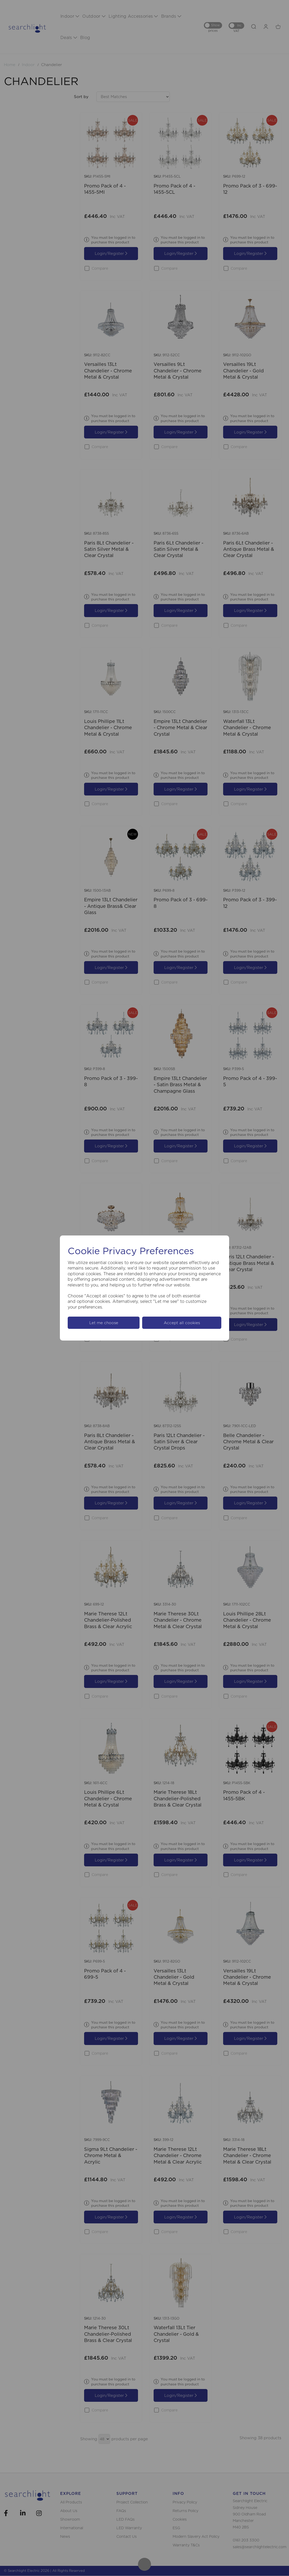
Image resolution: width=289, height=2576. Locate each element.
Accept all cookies (182, 1322)
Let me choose (103, 1322)
